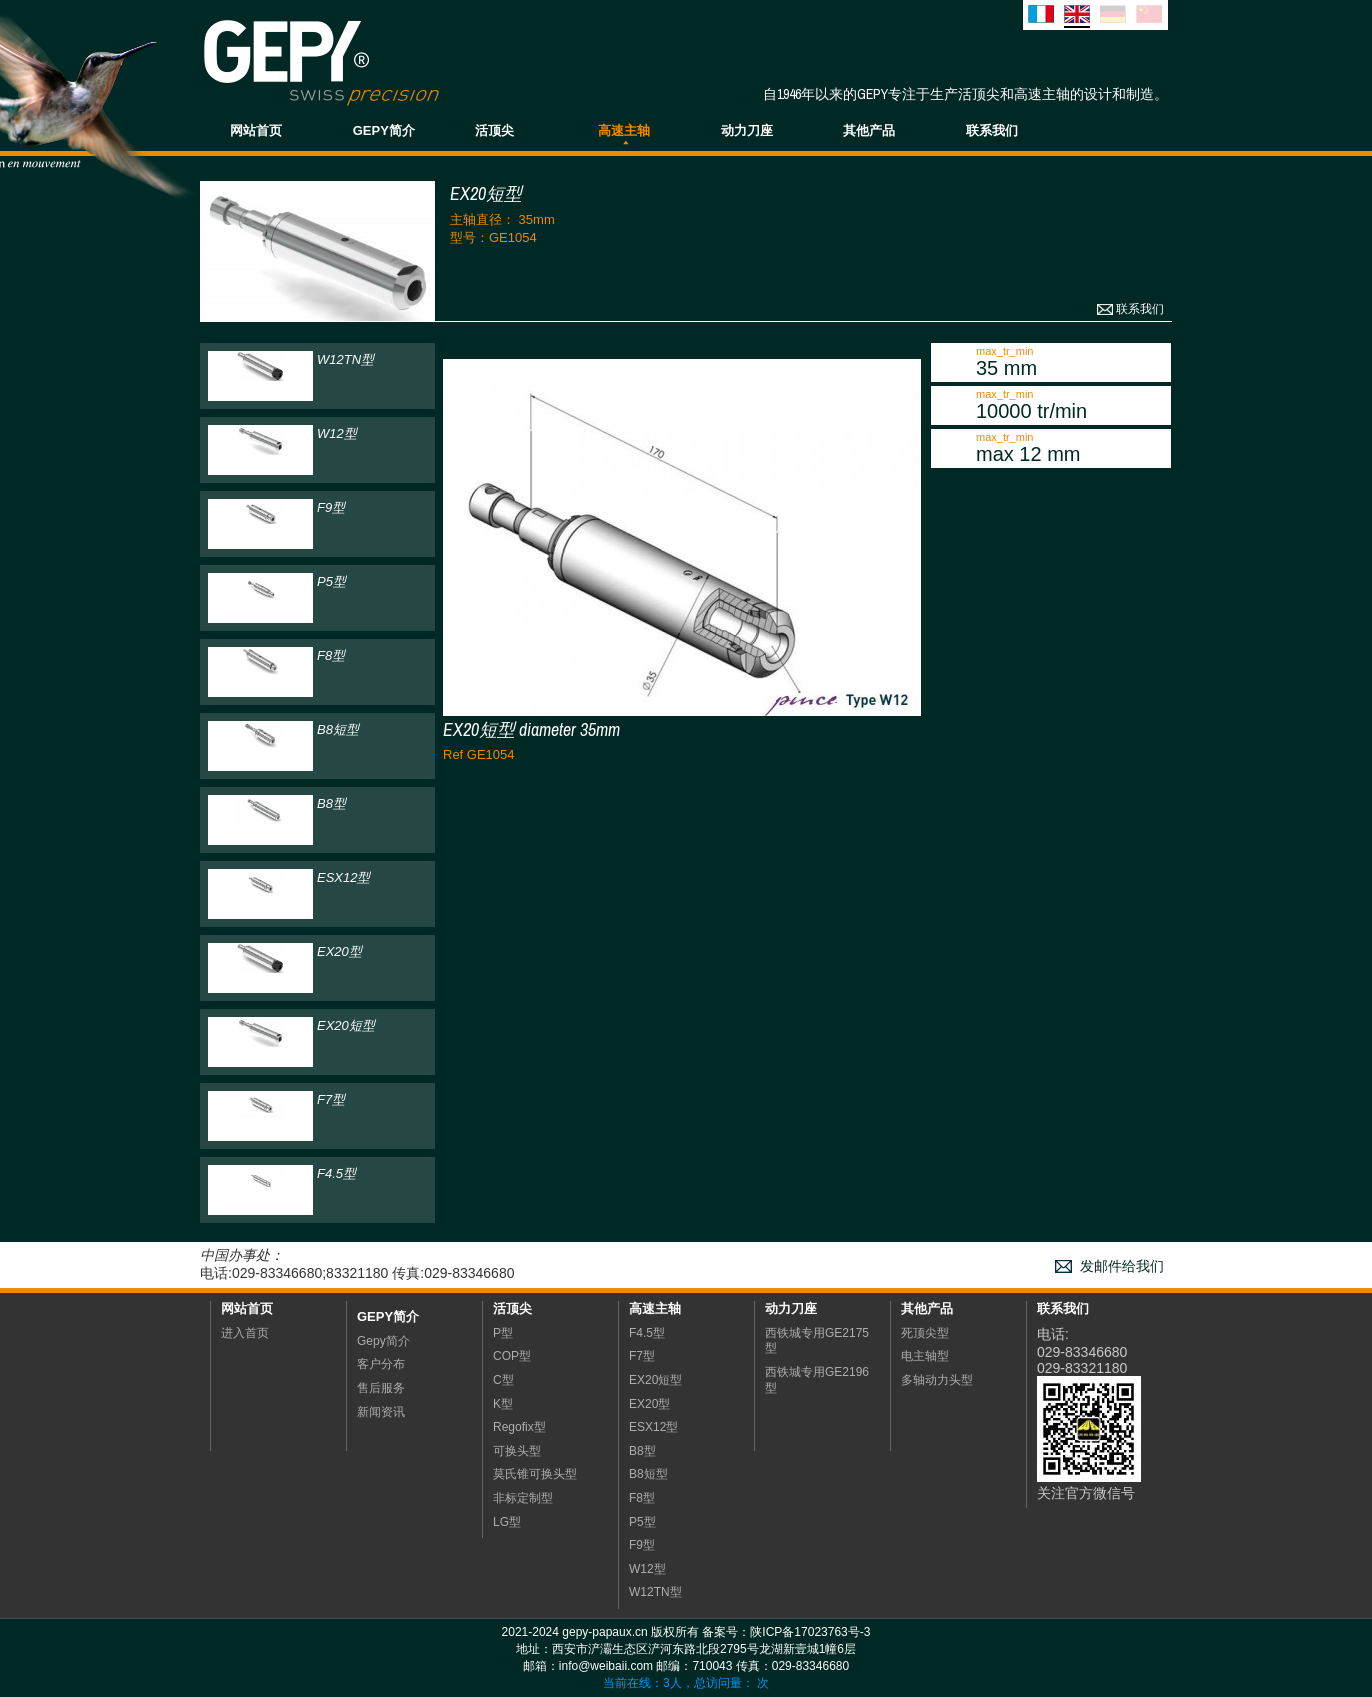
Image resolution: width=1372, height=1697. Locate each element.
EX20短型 (655, 1380)
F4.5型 (647, 1333)
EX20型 (649, 1404)
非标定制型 (523, 1498)
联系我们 (992, 130)
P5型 (642, 1522)
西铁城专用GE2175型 (817, 1341)
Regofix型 (519, 1427)
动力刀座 (747, 130)
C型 (503, 1380)
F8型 (642, 1498)
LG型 (507, 1522)
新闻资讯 (381, 1412)
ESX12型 (653, 1427)
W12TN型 (655, 1592)
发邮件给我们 (1122, 1266)
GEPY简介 (384, 130)
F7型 (642, 1356)
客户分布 (381, 1364)
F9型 (642, 1545)
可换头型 (517, 1451)
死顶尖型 (925, 1333)
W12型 (647, 1569)
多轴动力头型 (937, 1380)
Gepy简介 (388, 1316)
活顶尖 (494, 130)
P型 (503, 1333)
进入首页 (245, 1333)
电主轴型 (925, 1356)
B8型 (642, 1451)
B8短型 (648, 1474)
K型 (503, 1404)
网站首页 (256, 130)
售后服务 (381, 1388)
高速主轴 (624, 130)
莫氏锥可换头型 (535, 1474)
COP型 (512, 1356)
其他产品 (869, 130)
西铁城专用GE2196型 (817, 1380)
